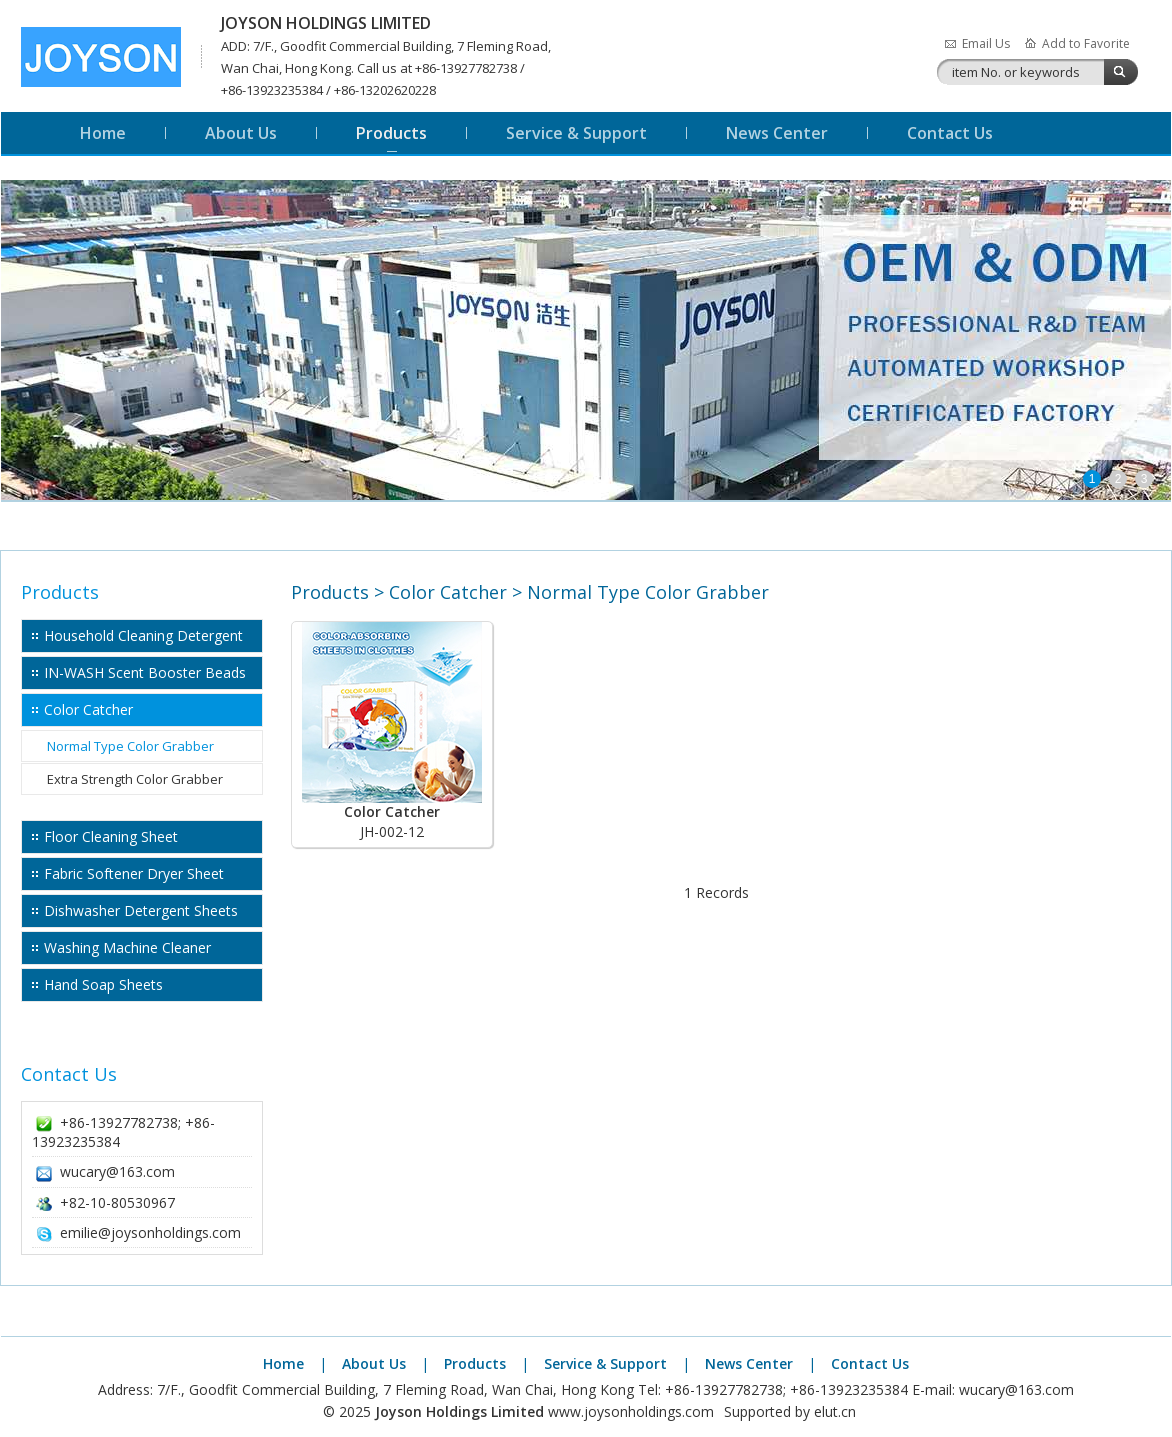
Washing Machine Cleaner (127, 947)
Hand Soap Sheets (103, 984)
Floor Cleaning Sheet (111, 836)
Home (103, 133)
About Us (241, 133)
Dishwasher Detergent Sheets (141, 910)
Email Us (986, 43)
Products (391, 133)
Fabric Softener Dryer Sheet (134, 873)
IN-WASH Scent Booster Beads (145, 672)
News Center (777, 133)
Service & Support (576, 133)
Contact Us (950, 133)
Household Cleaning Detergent (143, 635)
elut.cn (835, 1411)
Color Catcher (88, 709)
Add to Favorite (1086, 43)
